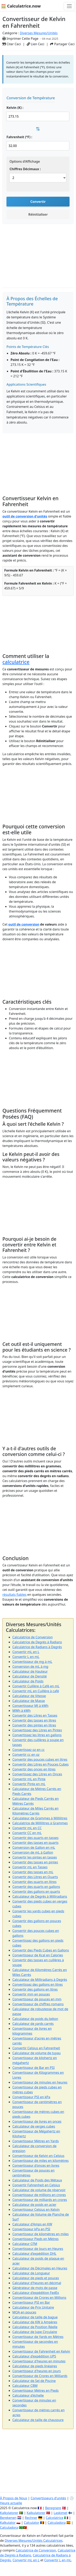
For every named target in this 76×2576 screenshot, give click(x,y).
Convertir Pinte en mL (28, 1784)
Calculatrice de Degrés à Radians (37, 1642)
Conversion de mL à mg (30, 1666)
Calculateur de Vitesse (29, 1696)
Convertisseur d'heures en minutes (38, 2361)
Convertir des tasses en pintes (35, 1862)
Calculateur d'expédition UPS (34, 2356)
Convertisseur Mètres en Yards (35, 2141)
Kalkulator (8, 2522)
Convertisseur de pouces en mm (36, 1999)
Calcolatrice (54, 2517)
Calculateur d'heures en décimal (36, 2283)
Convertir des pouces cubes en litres (39, 1759)
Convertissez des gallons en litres (37, 1984)
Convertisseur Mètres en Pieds (35, 2390)
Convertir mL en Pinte (28, 1779)
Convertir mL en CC (27, 1828)
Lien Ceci (35, 44)
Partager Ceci (62, 44)
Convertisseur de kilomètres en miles (40, 2234)
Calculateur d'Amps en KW (32, 2224)
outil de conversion (23, 924)
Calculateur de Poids (27, 1681)
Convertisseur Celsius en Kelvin (36, 2209)
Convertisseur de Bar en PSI (33, 2067)
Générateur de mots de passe (34, 2288)
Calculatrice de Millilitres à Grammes (40, 1823)
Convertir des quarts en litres (34, 1882)
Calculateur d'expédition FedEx (35, 2292)
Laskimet (60, 2513)
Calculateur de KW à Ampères (34, 2322)
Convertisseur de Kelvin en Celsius (38, 2155)
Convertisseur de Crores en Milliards (39, 2376)
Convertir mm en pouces (31, 1994)
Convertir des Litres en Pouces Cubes (40, 1764)
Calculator (31, 2522)
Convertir (38, 201)
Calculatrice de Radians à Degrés (37, 1647)
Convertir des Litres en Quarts (35, 1877)
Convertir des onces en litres (34, 1769)
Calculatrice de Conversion (32, 1637)
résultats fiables (14, 1594)
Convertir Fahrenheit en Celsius (36, 2185)
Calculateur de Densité (29, 1676)
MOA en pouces (24, 2312)
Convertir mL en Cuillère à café (35, 1691)
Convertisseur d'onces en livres (35, 2165)
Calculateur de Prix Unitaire (33, 2307)
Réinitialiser (38, 214)
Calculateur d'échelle (28, 2395)
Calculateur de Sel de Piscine (34, 2380)
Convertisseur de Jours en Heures (37, 2248)
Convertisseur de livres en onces (36, 2121)
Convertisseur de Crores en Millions (39, 2297)
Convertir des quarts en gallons (36, 1886)
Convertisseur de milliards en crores (39, 2199)
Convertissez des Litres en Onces (37, 1774)
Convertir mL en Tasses (29, 1867)
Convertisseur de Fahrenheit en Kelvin (41, 2351)
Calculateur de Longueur (31, 2273)
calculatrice (15, 662)
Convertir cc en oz (26, 1754)
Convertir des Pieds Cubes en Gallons (40, 1950)
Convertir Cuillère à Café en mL (35, 1686)
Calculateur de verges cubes (33, 2126)
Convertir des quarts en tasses (35, 1837)
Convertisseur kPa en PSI (31, 2229)
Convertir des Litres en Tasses (34, 1715)
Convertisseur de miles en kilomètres (40, 2160)
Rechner (31, 2517)
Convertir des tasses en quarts (35, 1842)
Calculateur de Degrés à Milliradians (39, 1896)
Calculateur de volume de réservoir (39, 2190)
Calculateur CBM (24, 2385)
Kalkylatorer (9, 2513)
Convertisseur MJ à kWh (30, 1705)
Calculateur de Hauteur (30, 1671)
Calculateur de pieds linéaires (34, 2366)
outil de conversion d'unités (24, 516)
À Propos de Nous (13, 2498)
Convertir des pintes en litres (34, 1725)
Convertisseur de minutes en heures (39, 2082)
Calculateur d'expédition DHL (34, 2253)
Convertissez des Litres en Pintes (37, 1730)
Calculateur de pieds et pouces (35, 2278)
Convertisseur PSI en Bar (31, 2302)
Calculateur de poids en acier (34, 2204)
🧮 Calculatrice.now (21, 6)
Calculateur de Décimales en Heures (39, 2268)
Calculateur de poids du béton (35, 2018)
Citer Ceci (11, 44)
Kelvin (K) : (15, 107)
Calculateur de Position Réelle (34, 2327)
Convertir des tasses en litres (34, 1720)
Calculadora (57, 2522)
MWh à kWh (21, 1710)
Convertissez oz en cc (28, 1749)
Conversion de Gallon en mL (33, 1847)
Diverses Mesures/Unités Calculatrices (33, 2540)
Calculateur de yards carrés (33, 2023)
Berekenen (8, 2517)
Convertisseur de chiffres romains (38, 2004)
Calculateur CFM (24, 2244)
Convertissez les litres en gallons (37, 1735)
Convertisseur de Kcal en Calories (37, 1955)
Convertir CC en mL (27, 1833)
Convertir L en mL (25, 1656)
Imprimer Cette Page (20, 38)
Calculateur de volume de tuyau (36, 2053)
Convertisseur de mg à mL (32, 1661)
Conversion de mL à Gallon (32, 1852)
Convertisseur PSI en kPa (31, 2097)
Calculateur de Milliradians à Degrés (39, 1979)
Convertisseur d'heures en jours (36, 2371)
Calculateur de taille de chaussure (38, 2420)
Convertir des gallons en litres (35, 1989)
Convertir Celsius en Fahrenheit (36, 2048)
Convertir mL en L (25, 1652)
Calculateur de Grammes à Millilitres (39, 1818)
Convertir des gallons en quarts (36, 1891)
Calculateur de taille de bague (35, 2317)
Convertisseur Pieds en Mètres (35, 2239)
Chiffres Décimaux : (25, 169)
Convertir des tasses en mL (32, 1872)
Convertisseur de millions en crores (39, 2195)
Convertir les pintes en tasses (34, 1857)
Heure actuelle (11, 2503)
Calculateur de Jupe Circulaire (34, 2332)
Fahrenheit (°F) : (19, 137)
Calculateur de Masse (28, 1701)
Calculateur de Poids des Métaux (37, 2180)
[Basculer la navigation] (69, 6)
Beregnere (53, 2508)
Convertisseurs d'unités (48, 2498)
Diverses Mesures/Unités (39, 33)
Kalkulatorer (36, 2513)
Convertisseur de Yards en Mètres (37, 2336)
